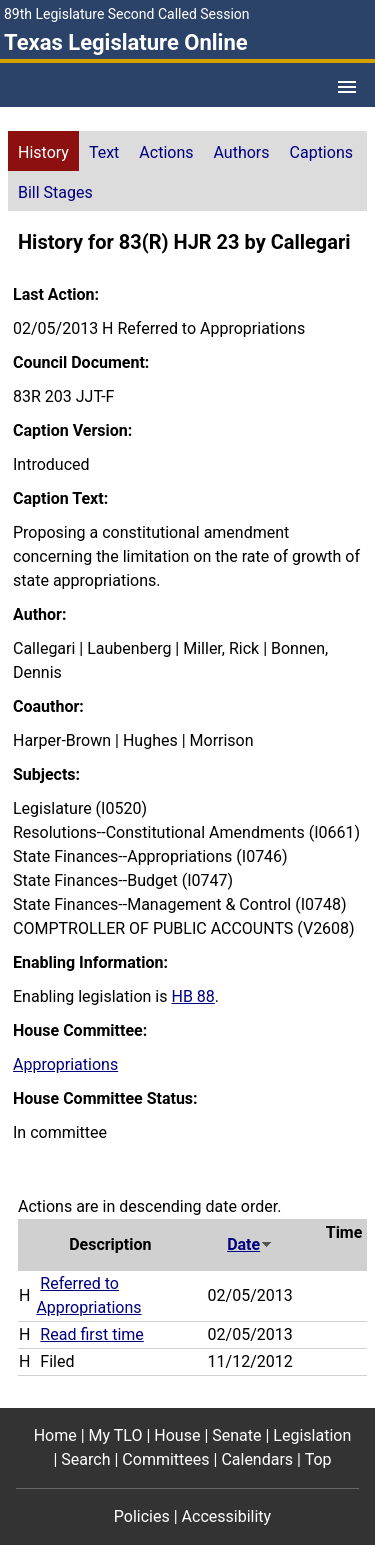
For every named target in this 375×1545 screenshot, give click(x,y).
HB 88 (192, 996)
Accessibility (227, 1516)
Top (318, 1459)
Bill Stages (55, 192)
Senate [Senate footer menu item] (236, 1435)
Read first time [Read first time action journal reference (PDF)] (91, 1334)
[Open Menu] (347, 87)
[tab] (43, 151)
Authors (242, 152)
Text (104, 152)
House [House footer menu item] (177, 1435)
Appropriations (65, 1064)
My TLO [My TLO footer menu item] (116, 1435)
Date (250, 1244)
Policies (142, 1516)
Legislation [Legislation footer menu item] (312, 1435)
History (43, 152)
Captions (321, 152)
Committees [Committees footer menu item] (165, 1459)
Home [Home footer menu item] (55, 1435)
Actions (166, 152)
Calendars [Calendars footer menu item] (257, 1459)
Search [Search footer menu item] (85, 1459)
